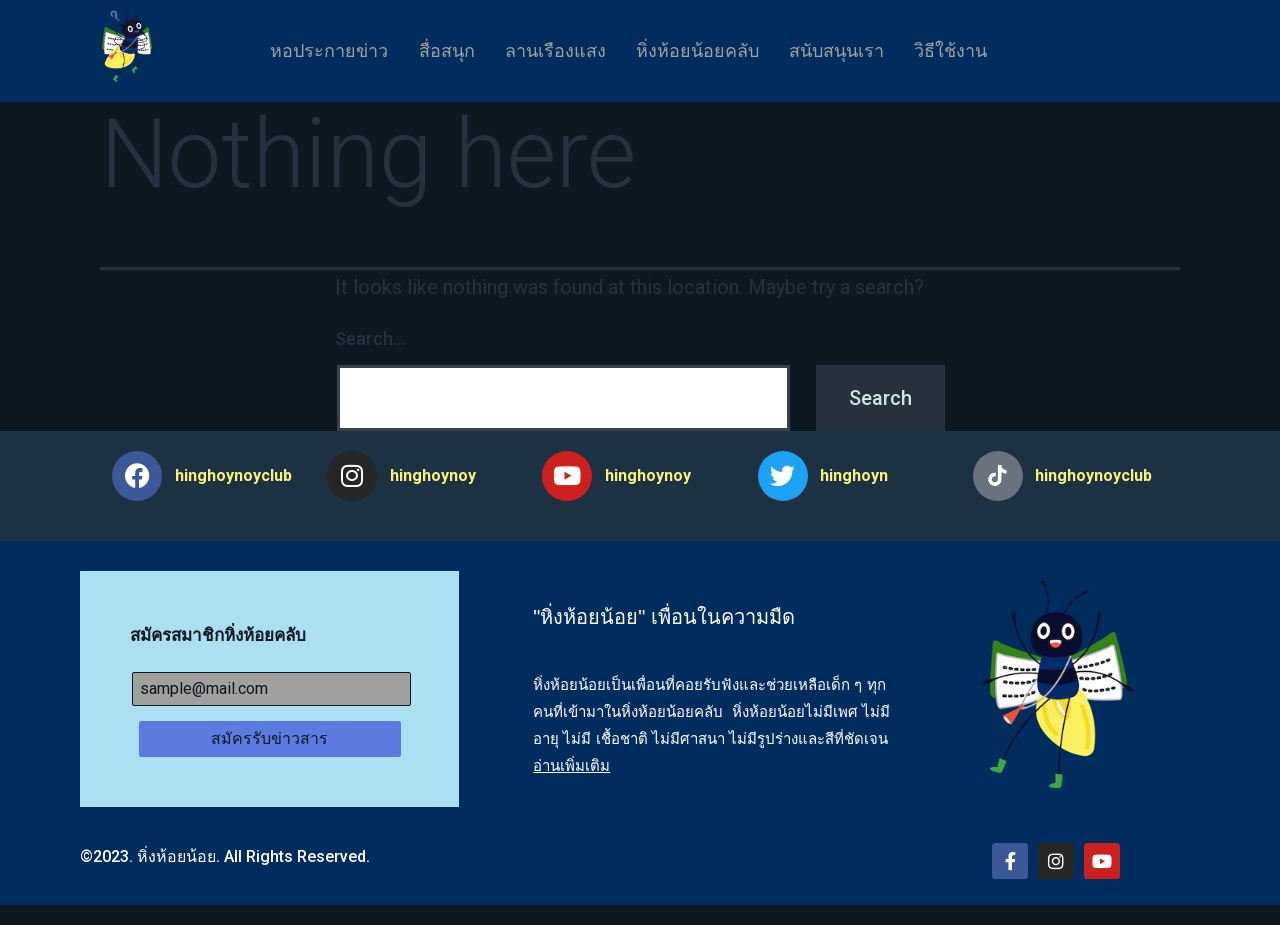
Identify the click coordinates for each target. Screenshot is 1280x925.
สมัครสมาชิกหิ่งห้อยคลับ (218, 635)
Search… (370, 338)
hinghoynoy (433, 475)
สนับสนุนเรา (851, 50)
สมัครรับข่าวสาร (269, 738)
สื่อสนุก (432, 50)
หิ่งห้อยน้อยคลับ (702, 50)
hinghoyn (854, 475)
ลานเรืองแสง (550, 50)
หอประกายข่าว (305, 50)
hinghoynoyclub (233, 475)
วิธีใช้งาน (975, 50)
